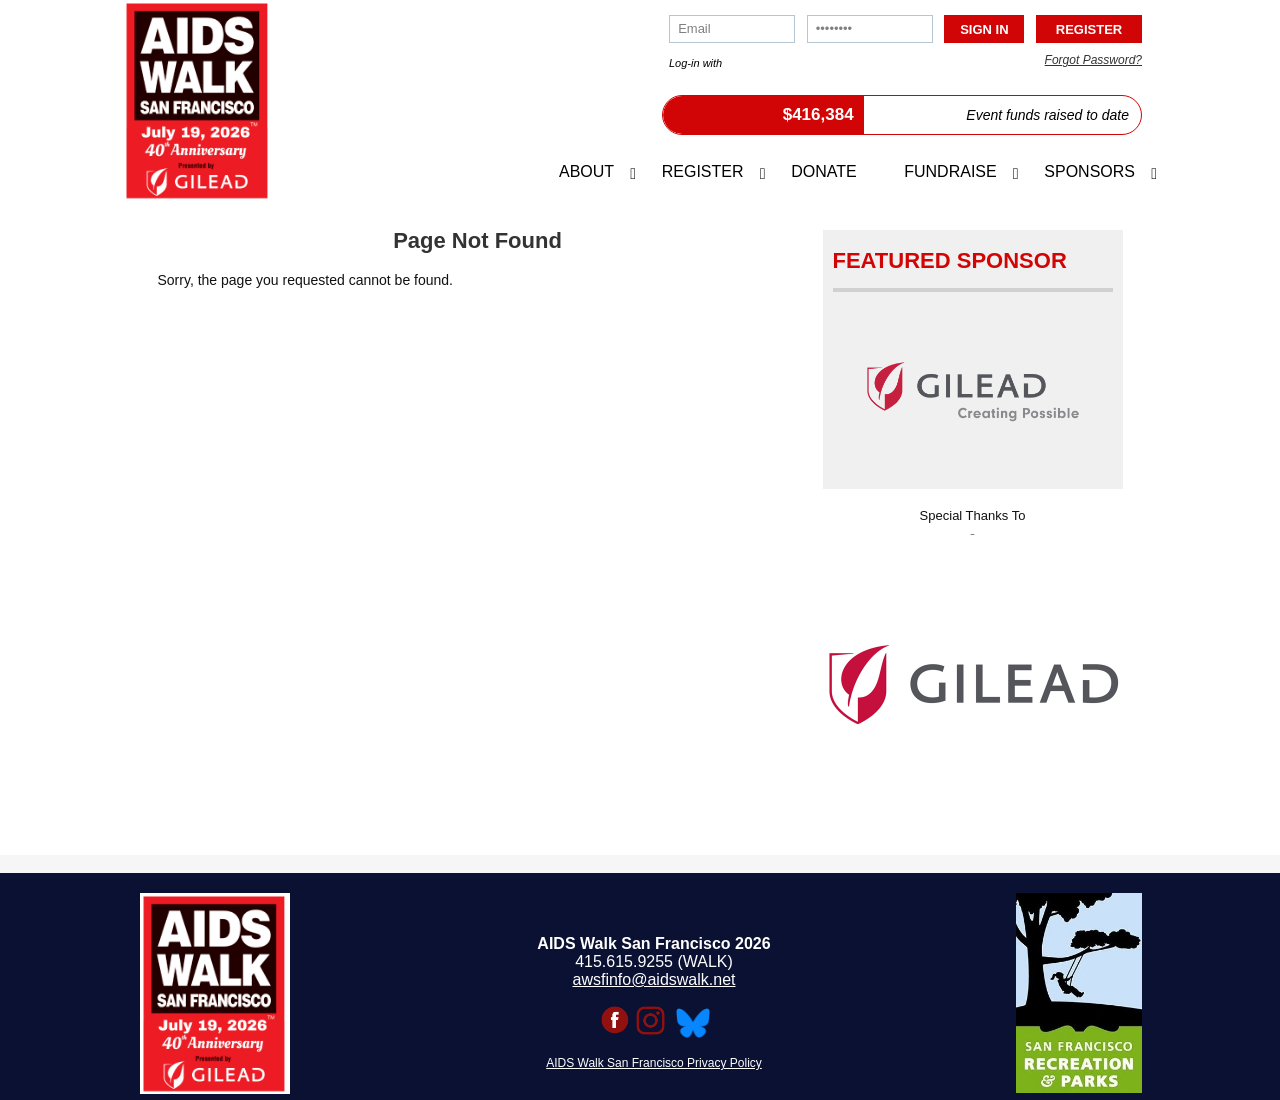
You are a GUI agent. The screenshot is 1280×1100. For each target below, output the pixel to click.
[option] (973, 678)
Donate (823, 171)
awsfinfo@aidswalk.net (654, 979)
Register (703, 171)
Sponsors (1089, 171)
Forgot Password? (1093, 60)
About (586, 171)
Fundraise (950, 171)
